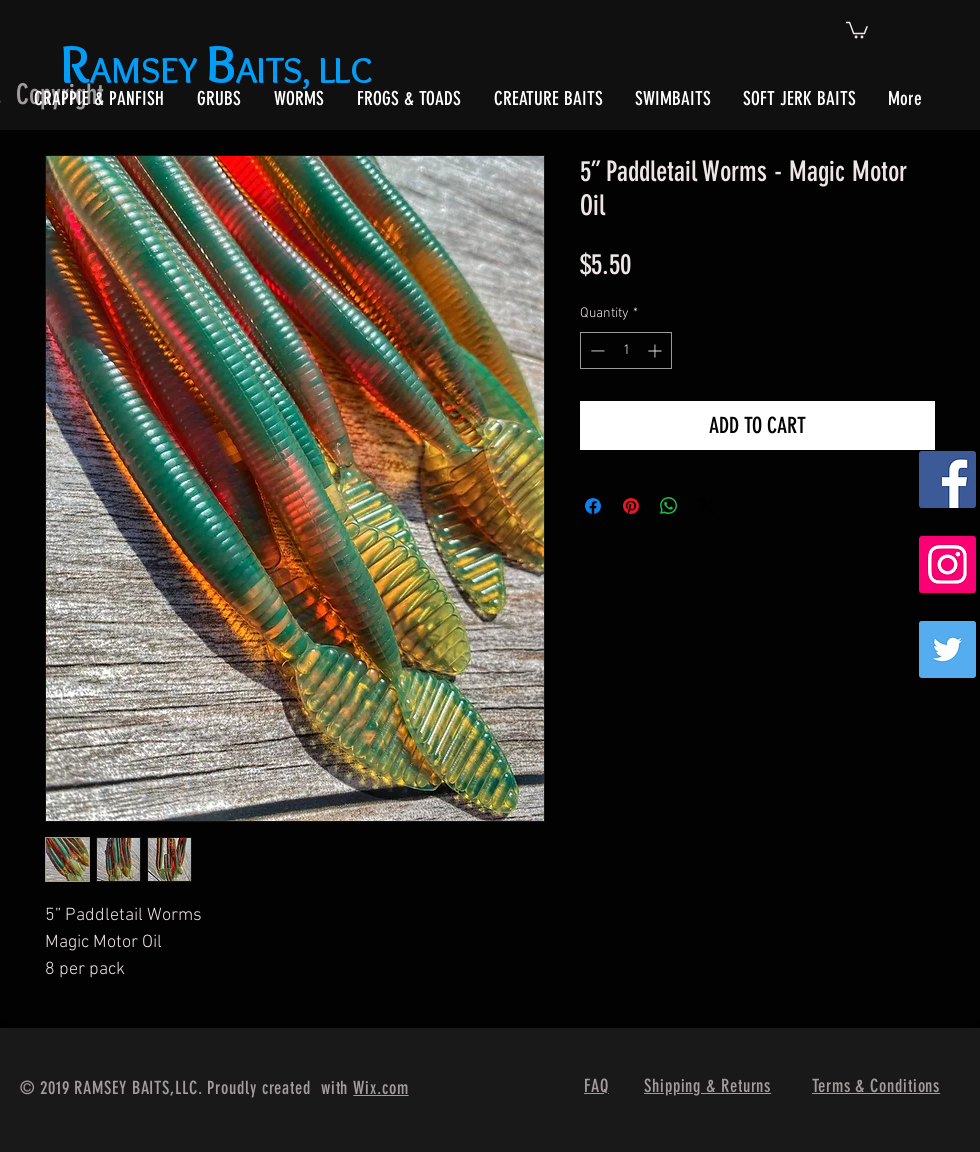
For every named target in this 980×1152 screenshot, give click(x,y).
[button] (857, 29)
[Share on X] (707, 506)
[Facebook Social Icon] (947, 479)
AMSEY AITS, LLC (220, 69)
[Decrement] (595, 350)
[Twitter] (947, 649)
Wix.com (380, 1088)
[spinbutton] (626, 350)
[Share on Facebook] (593, 506)
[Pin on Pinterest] (631, 506)
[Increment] (656, 350)
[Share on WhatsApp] (669, 506)
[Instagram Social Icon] (947, 564)
